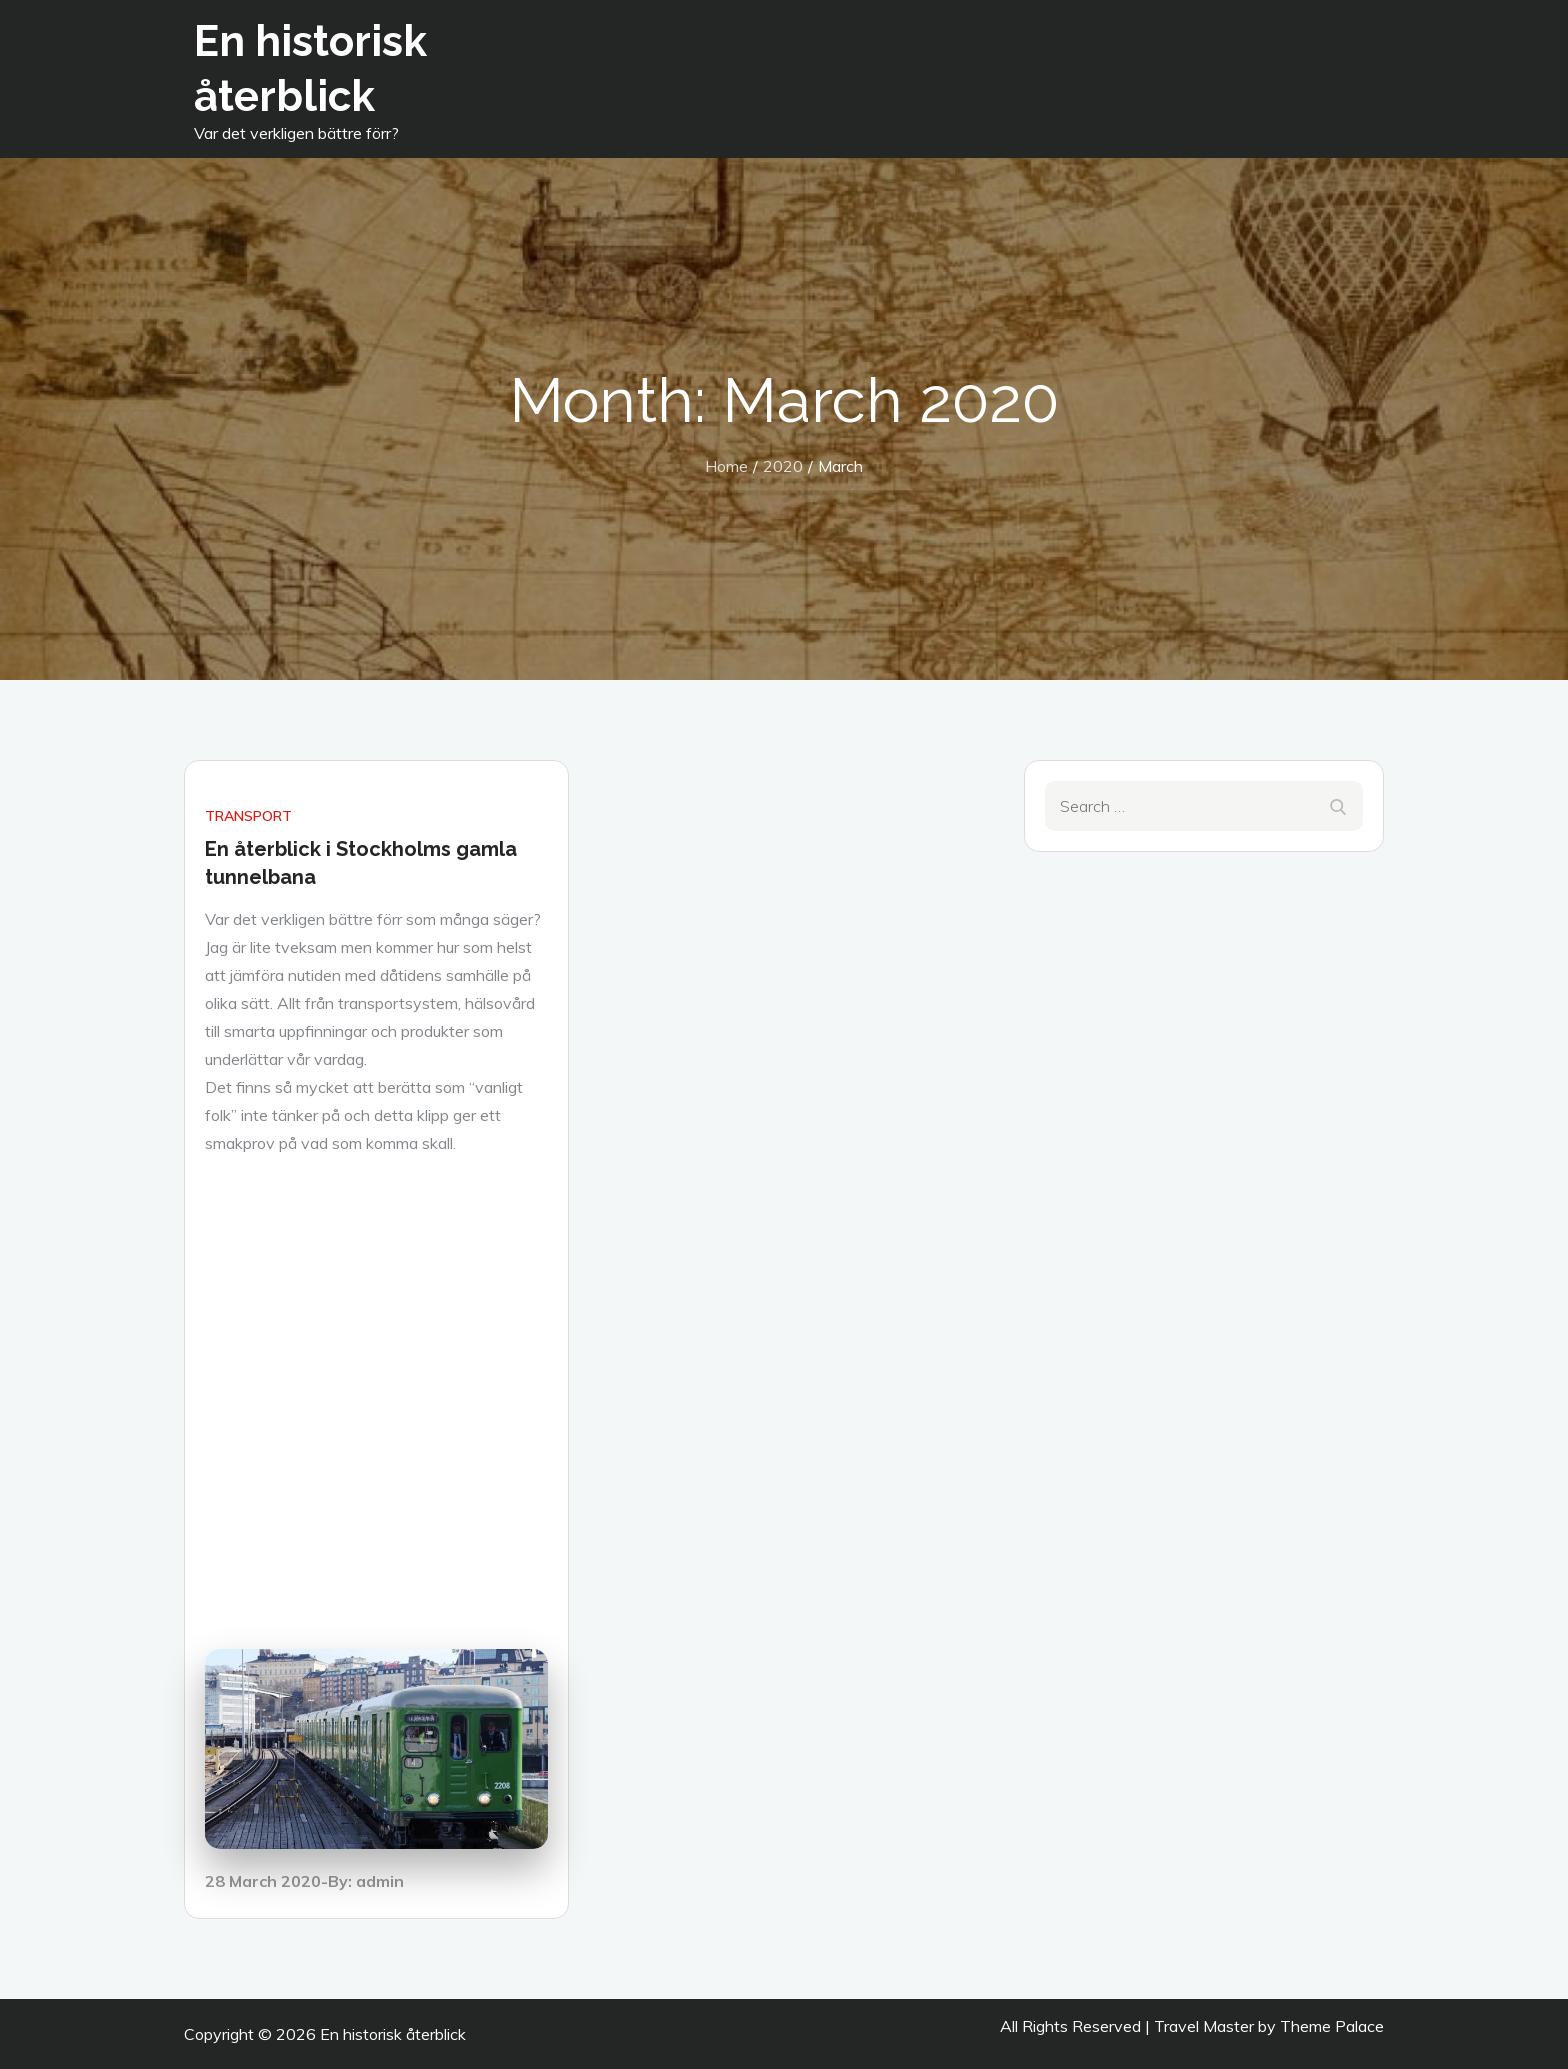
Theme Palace (1332, 2026)
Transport (248, 816)
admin (380, 1881)
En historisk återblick (393, 2034)
